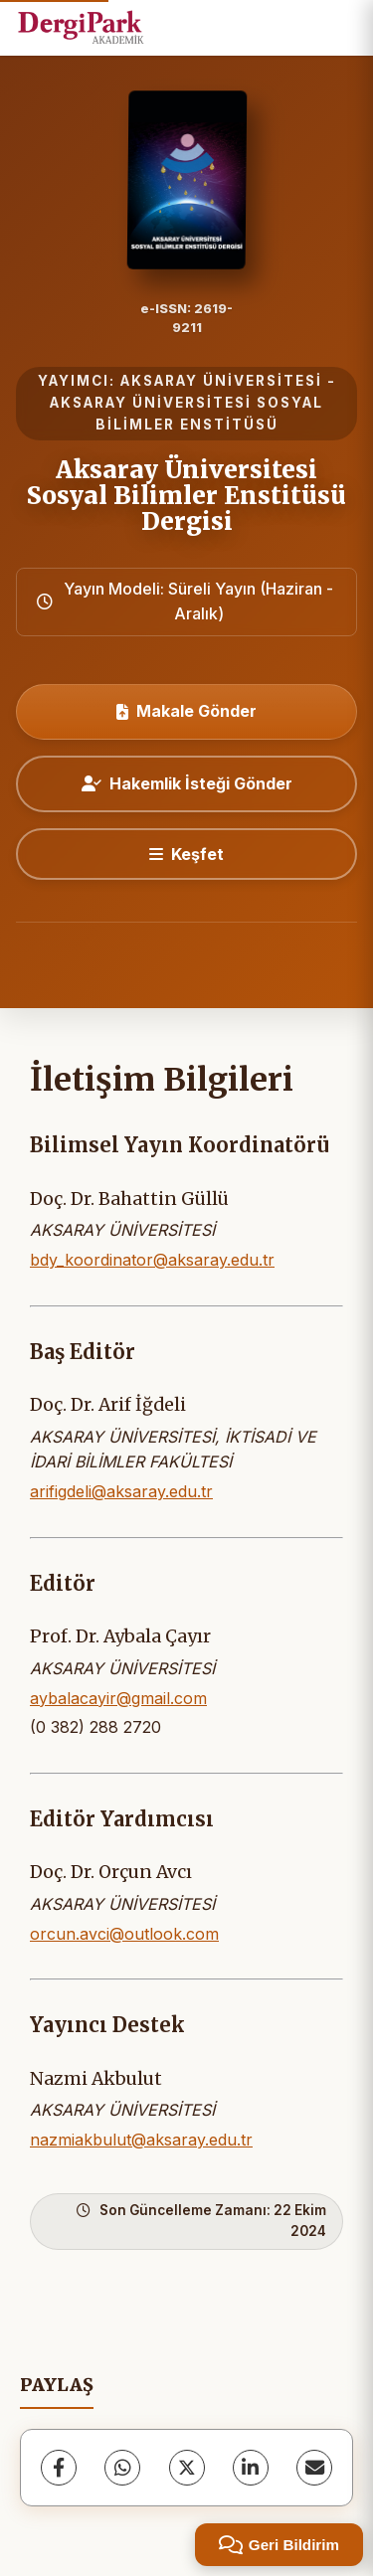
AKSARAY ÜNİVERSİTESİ (221, 381)
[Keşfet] (186, 854)
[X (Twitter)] (187, 2468)
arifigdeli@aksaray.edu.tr (121, 1491)
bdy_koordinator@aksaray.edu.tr (152, 1260)
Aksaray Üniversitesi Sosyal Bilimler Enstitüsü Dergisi (186, 496)
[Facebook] (59, 2468)
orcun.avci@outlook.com (124, 1934)
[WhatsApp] (122, 2468)
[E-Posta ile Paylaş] (314, 2468)
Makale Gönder (186, 711)
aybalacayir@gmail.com (118, 1698)
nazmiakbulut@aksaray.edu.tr (141, 2139)
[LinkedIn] (251, 2468)
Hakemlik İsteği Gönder (187, 783)
